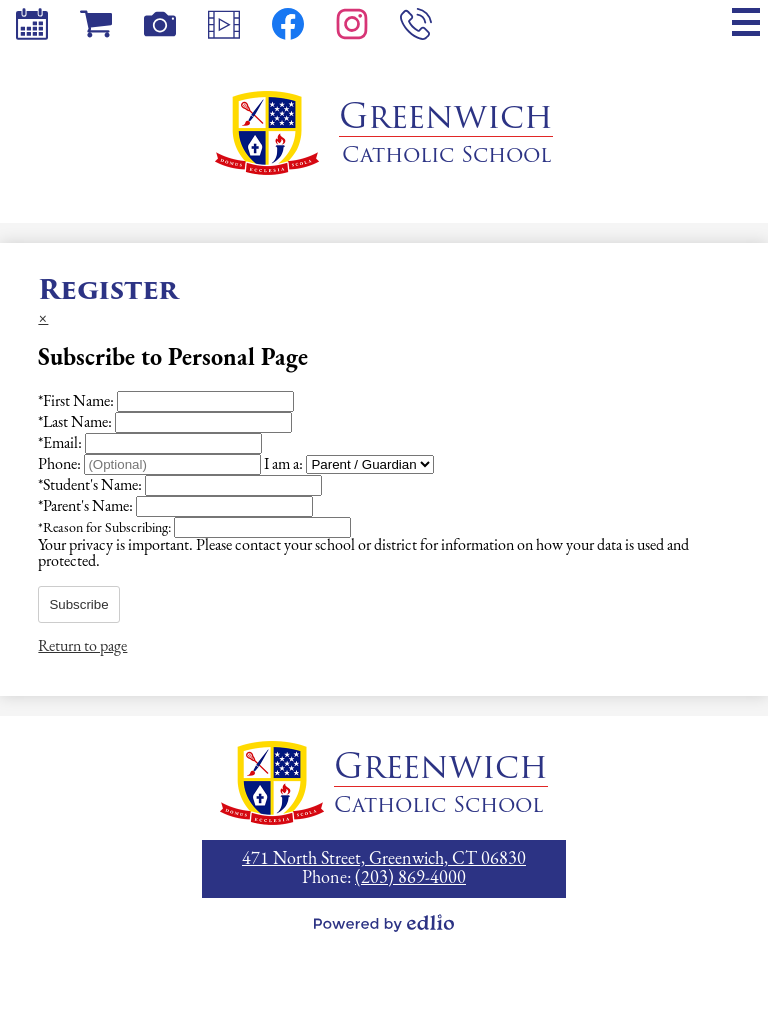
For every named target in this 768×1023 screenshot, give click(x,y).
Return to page (82, 647)
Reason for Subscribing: (106, 528)
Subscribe (78, 604)
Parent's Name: (87, 507)
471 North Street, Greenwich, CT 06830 (384, 859)
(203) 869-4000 (410, 878)
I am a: (283, 465)
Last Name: (76, 423)
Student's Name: (91, 486)
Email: (61, 444)
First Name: (77, 402)
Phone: (61, 465)
